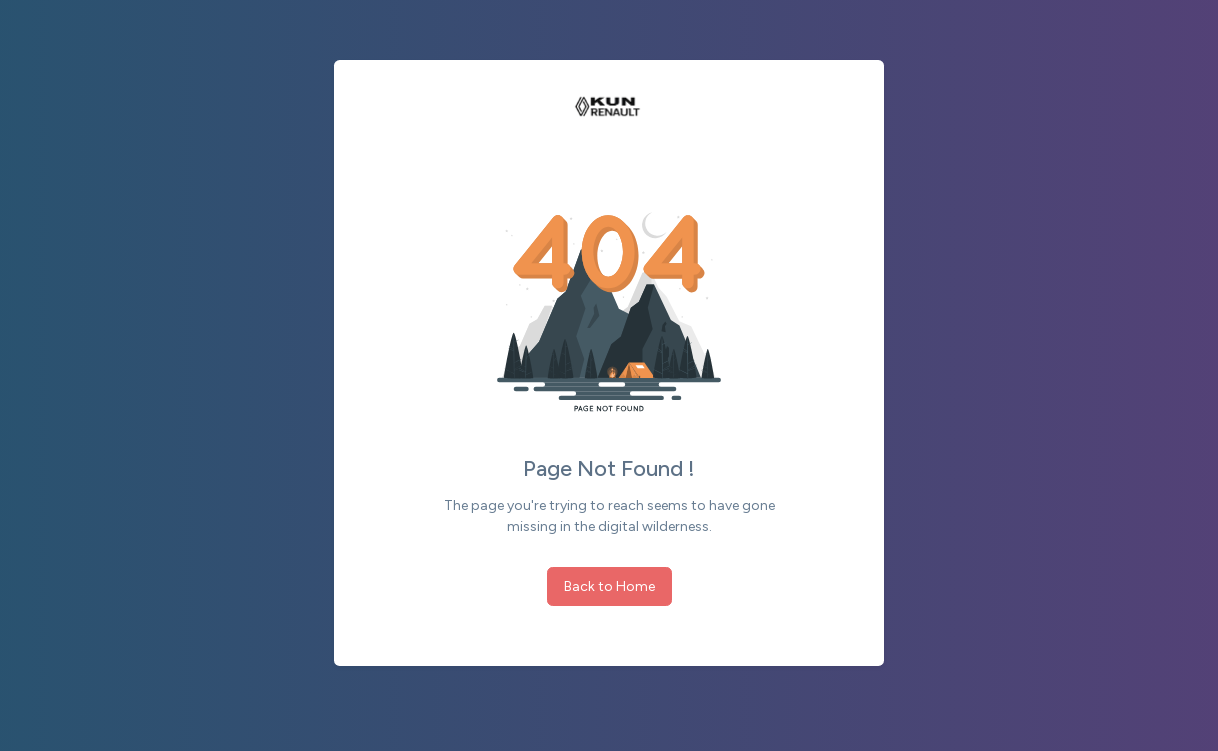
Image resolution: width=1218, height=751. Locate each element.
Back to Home (609, 586)
